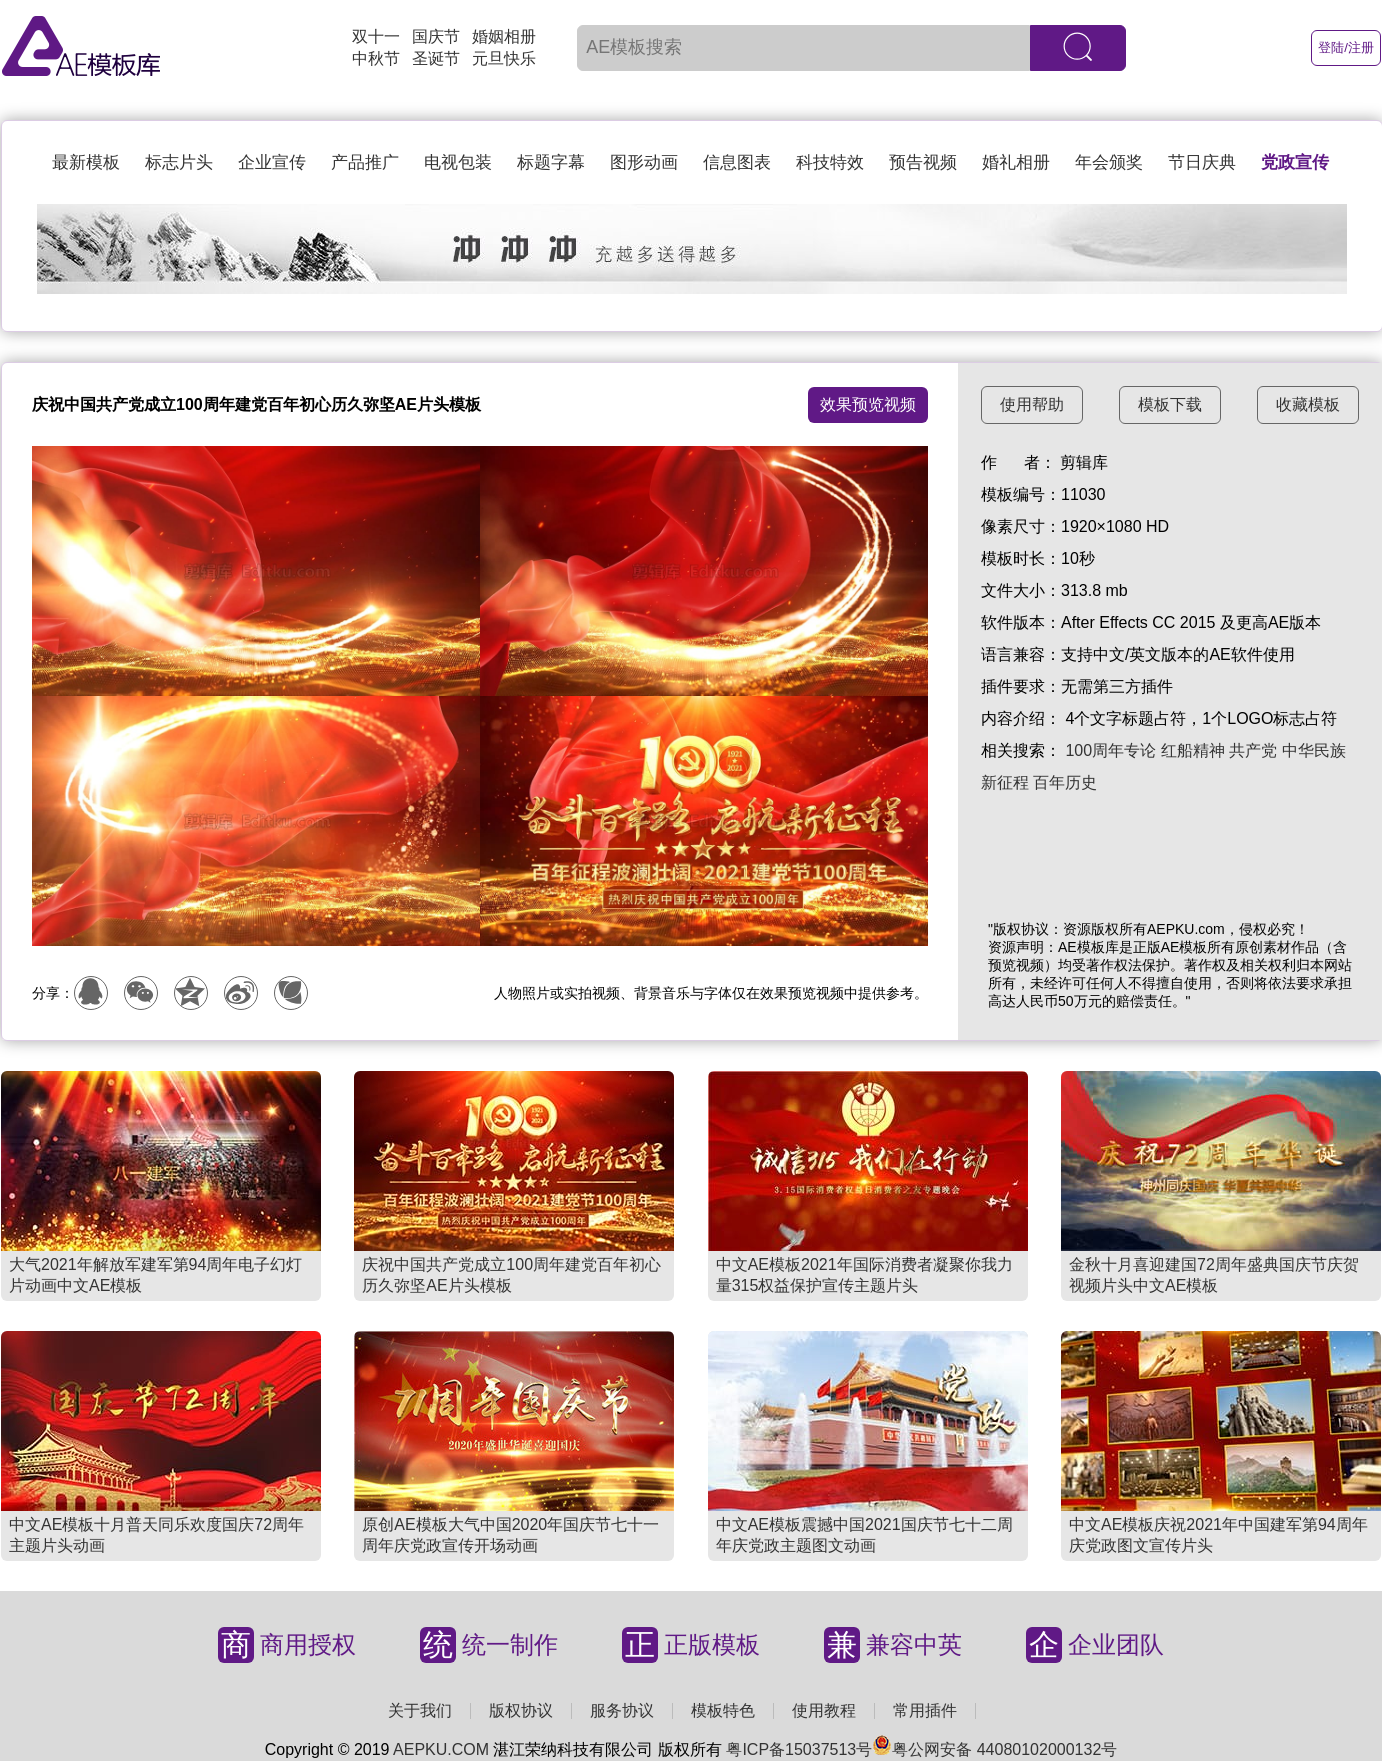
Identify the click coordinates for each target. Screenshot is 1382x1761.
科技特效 (830, 162)
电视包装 (458, 162)
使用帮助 (1032, 404)
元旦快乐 (504, 58)
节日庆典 (1202, 162)
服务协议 (622, 1710)
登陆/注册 (1346, 47)
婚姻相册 (504, 36)
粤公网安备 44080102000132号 (994, 1749)
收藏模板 (1308, 404)
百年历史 (1065, 782)
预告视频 (923, 162)
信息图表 (737, 162)
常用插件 (925, 1710)
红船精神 (1193, 750)
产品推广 (365, 162)
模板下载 (1170, 404)
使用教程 (824, 1710)
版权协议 (521, 1710)
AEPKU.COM (441, 1749)
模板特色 (723, 1710)
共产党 (1253, 750)
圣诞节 (436, 58)
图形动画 (644, 162)
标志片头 (179, 162)
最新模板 (86, 162)
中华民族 (1314, 750)
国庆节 (436, 36)
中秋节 (376, 58)
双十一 (376, 36)
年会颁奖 (1109, 162)
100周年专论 (1110, 750)
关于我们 (420, 1710)
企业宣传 (272, 162)
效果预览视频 (868, 404)
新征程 (1005, 782)
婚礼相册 (1016, 162)
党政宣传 (1295, 162)
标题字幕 (551, 162)
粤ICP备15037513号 (799, 1749)
